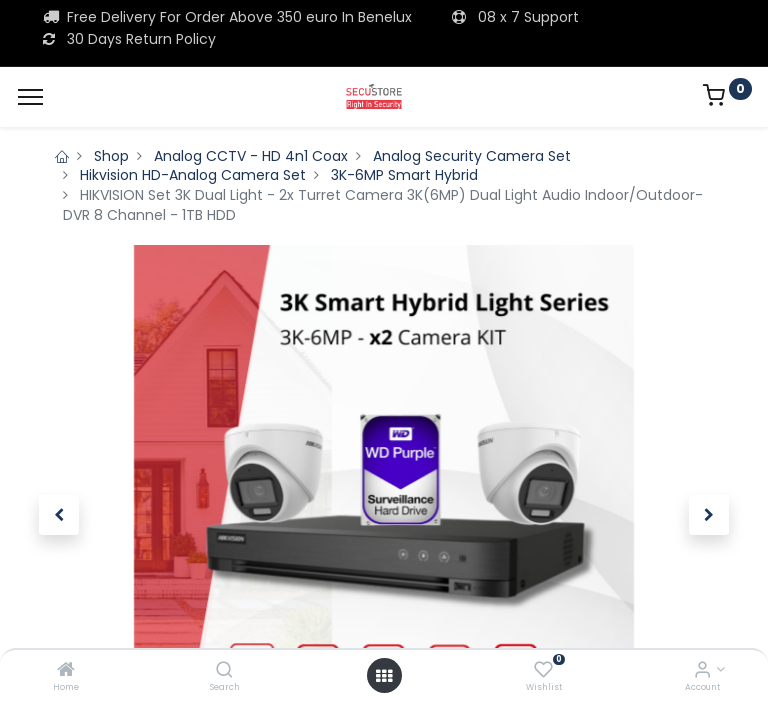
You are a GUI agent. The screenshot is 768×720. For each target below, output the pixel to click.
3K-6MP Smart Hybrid (404, 175)
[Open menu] (384, 676)
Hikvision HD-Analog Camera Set (193, 175)
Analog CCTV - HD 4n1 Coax (251, 156)
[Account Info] (702, 671)
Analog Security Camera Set (472, 156)
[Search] (224, 671)
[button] (59, 515)
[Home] (66, 671)
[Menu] (30, 97)
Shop (111, 156)
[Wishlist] (543, 671)
